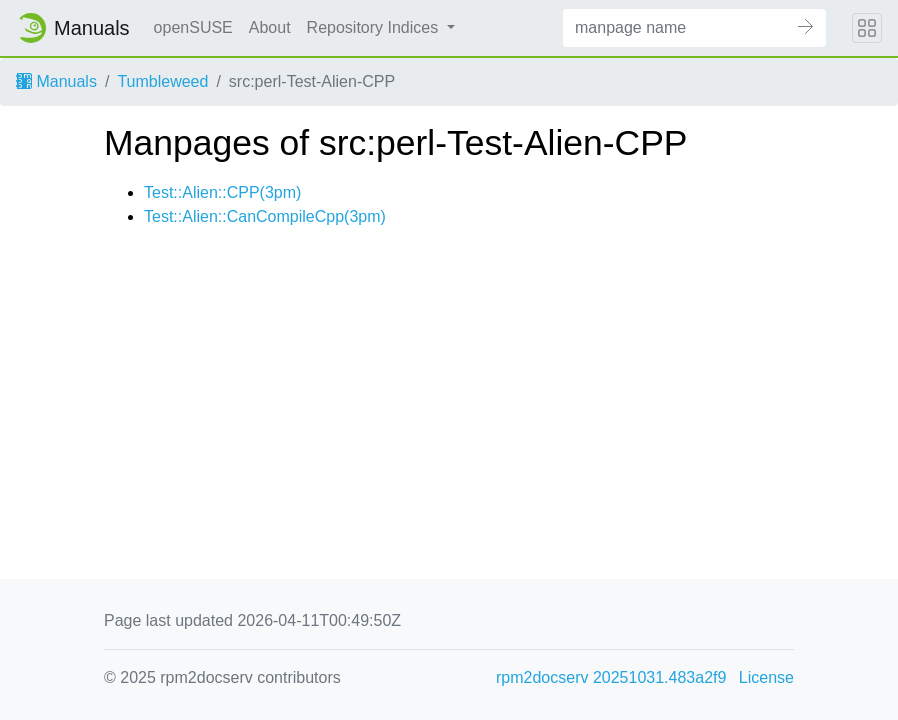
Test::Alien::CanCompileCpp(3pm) (265, 216)
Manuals (56, 81)
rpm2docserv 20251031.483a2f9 (611, 677)
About (270, 27)
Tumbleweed (162, 81)
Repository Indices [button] (375, 27)
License (766, 677)
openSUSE (193, 27)
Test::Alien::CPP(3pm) (222, 192)
